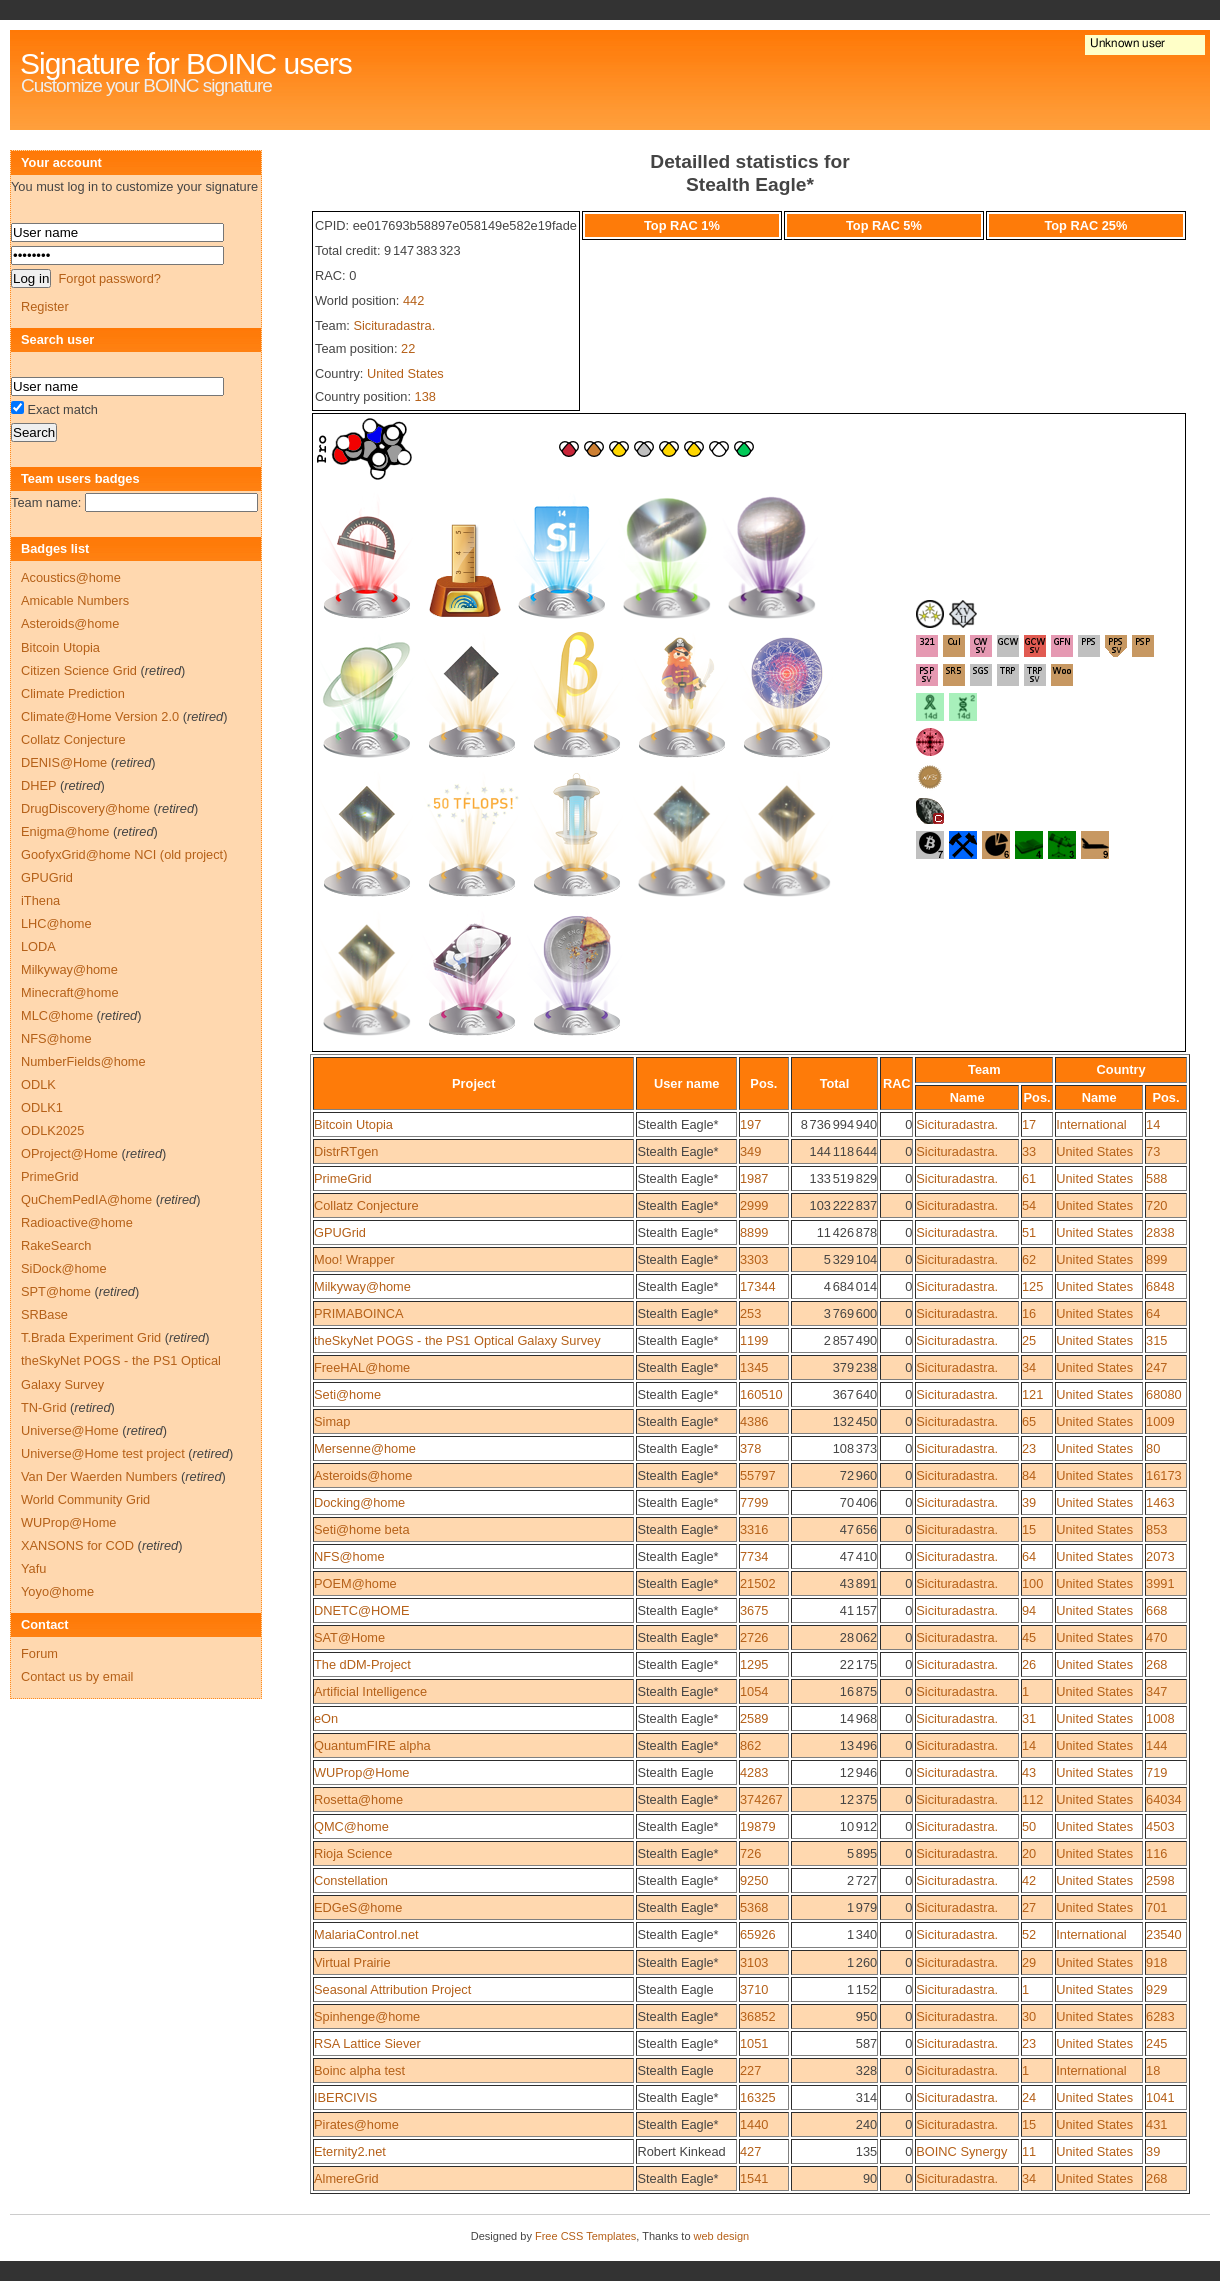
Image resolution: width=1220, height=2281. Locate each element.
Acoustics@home (71, 577)
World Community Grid (85, 1499)
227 (750, 2070)
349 (750, 1151)
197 (750, 1124)
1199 (754, 1340)
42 (1029, 1880)
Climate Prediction (73, 693)
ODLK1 (42, 1107)
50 (1029, 1826)
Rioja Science (353, 1853)
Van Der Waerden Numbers (99, 1476)
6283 (1160, 2016)
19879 (758, 1826)
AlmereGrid (346, 2178)
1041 (1160, 2097)
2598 (1160, 1880)
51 (1029, 1232)
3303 (754, 1259)
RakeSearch (56, 1245)
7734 (754, 1556)
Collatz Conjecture (366, 1205)
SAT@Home (349, 1637)
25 (1029, 1340)
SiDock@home (64, 1268)
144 (1156, 1745)
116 (1156, 1853)
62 (1029, 1259)
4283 (754, 1772)
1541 (754, 2178)
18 (1153, 2070)
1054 (754, 1691)
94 (1029, 1610)
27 (1029, 1907)
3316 (754, 1529)
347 (1156, 1691)
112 (1032, 1799)
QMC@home (351, 1826)
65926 (758, 1934)
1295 (754, 1664)
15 (1029, 1529)
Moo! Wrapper (354, 1259)
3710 (754, 1989)
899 (1156, 1259)
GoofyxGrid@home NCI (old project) (124, 854)
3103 (754, 1962)
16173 (1164, 1475)
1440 (754, 2124)
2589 (754, 1718)
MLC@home (57, 1015)
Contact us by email (77, 1676)
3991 (1160, 1583)
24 (1029, 2097)
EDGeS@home (358, 1907)
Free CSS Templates (585, 2236)
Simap (332, 1421)
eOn (326, 1718)
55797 (758, 1475)
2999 (754, 1205)
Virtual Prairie (352, 1962)
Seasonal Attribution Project (392, 1989)
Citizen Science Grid (79, 670)
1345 (754, 1367)
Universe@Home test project (103, 1453)
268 (1156, 1664)
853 (1156, 1529)
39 (1029, 1502)
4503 (1160, 1826)
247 (1156, 1367)
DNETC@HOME (361, 1610)
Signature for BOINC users (186, 63)
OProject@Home (69, 1153)
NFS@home (349, 1556)
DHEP (38, 785)
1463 (1160, 1502)
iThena (40, 900)
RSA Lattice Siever (367, 2043)
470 (1156, 1637)
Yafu (33, 1568)
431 (1156, 2124)
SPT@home (56, 1291)
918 (1156, 1962)
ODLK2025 (52, 1130)
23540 (1164, 1934)
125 (1032, 1286)
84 (1029, 1475)
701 (1156, 1907)
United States (405, 373)
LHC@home (56, 923)
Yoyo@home (57, 1591)
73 (1153, 1151)
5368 (754, 1907)
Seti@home (347, 1394)
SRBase (44, 1314)
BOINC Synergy (961, 2151)
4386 (754, 1421)
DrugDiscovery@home (85, 808)
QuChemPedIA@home (86, 1199)
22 (408, 348)
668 (1156, 1610)
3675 (754, 1610)
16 (1029, 1313)
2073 (1160, 1556)
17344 (758, 1286)
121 (1032, 1394)
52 (1029, 1934)
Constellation (351, 1880)
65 (1029, 1421)
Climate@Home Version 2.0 (100, 716)
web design (722, 2236)
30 (1029, 2016)
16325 (758, 2097)
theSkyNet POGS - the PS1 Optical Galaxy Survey (457, 1340)
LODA (38, 946)
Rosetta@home (358, 1799)
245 (1156, 2043)
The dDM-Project (362, 1664)
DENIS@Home (64, 762)
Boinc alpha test (359, 2070)
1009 (1160, 1421)
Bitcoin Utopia (353, 1124)
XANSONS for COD (77, 1545)
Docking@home (359, 1502)
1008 (1160, 1718)
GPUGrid (340, 1232)
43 (1029, 1772)
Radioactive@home (77, 1222)
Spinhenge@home (367, 2016)
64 (1153, 1313)
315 (1156, 1340)
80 (1153, 1448)
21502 (758, 1583)
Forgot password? (109, 278)
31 (1029, 1718)
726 (750, 1853)
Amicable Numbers (75, 600)
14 (1153, 1124)
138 (425, 396)
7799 (754, 1502)
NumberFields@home (83, 1061)
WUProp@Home (361, 1772)
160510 (761, 1394)
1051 (754, 2043)
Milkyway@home (362, 1286)
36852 (758, 2016)
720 (1156, 1205)
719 (1156, 1772)
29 (1029, 1962)
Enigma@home (65, 831)
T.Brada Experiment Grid (91, 1337)
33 (1029, 1151)
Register (45, 306)
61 (1029, 1178)
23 (1029, 1448)
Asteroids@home (363, 1475)
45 (1029, 1637)
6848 (1160, 1286)
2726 (754, 1637)
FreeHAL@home (362, 1367)
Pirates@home (356, 2124)
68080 (1164, 1394)
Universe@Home (70, 1430)
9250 (754, 1880)
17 (1029, 1124)
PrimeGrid (343, 1178)
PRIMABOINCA (359, 1313)
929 (1156, 1989)
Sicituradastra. (394, 325)
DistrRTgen (346, 1151)
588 (1156, 1178)
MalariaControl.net (366, 1934)
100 (1032, 1583)
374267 (761, 1799)
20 (1029, 1853)
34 (1029, 1367)
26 (1029, 1664)
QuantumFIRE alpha (372, 1745)
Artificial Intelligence (370, 1691)
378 (750, 1448)
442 (413, 300)
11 (1029, 2151)
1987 (754, 1178)
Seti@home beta (362, 1529)
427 (750, 2151)
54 (1029, 1205)
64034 (1164, 1799)
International (1091, 1124)
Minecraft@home (70, 992)
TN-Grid (44, 1407)
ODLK (38, 1084)
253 (750, 1313)
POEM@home (355, 1583)
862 (750, 1745)
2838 (1160, 1232)
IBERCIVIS (345, 2097)
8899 (754, 1232)
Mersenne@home (365, 1448)
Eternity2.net (350, 2151)
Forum (39, 1653)
